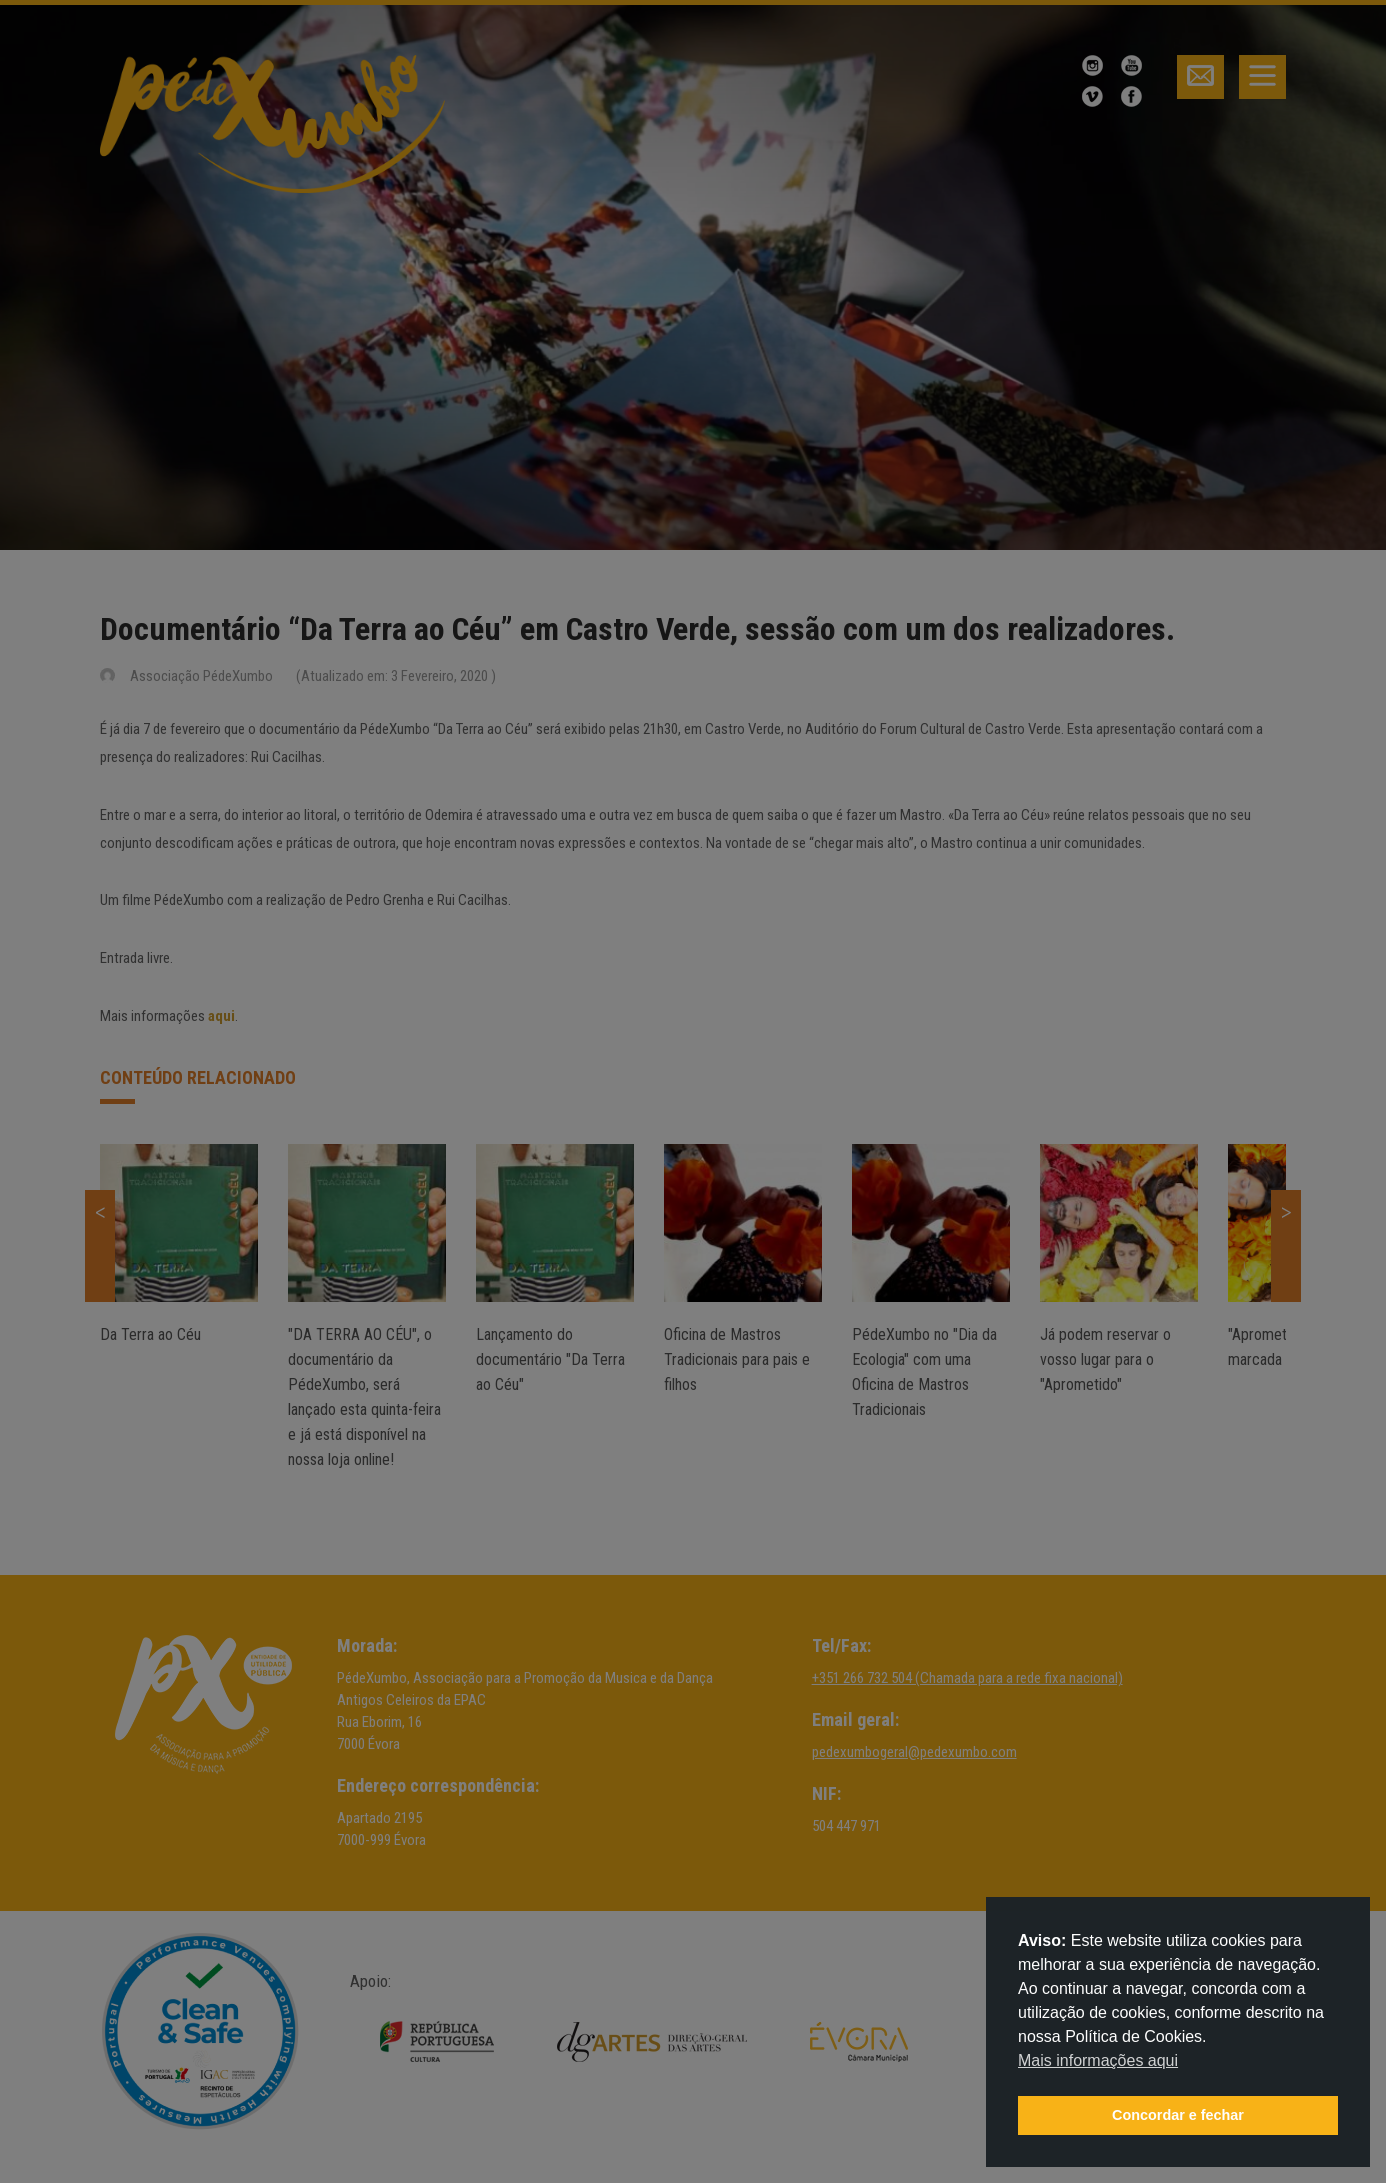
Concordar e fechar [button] (1178, 2115)
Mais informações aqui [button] (1098, 2060)
